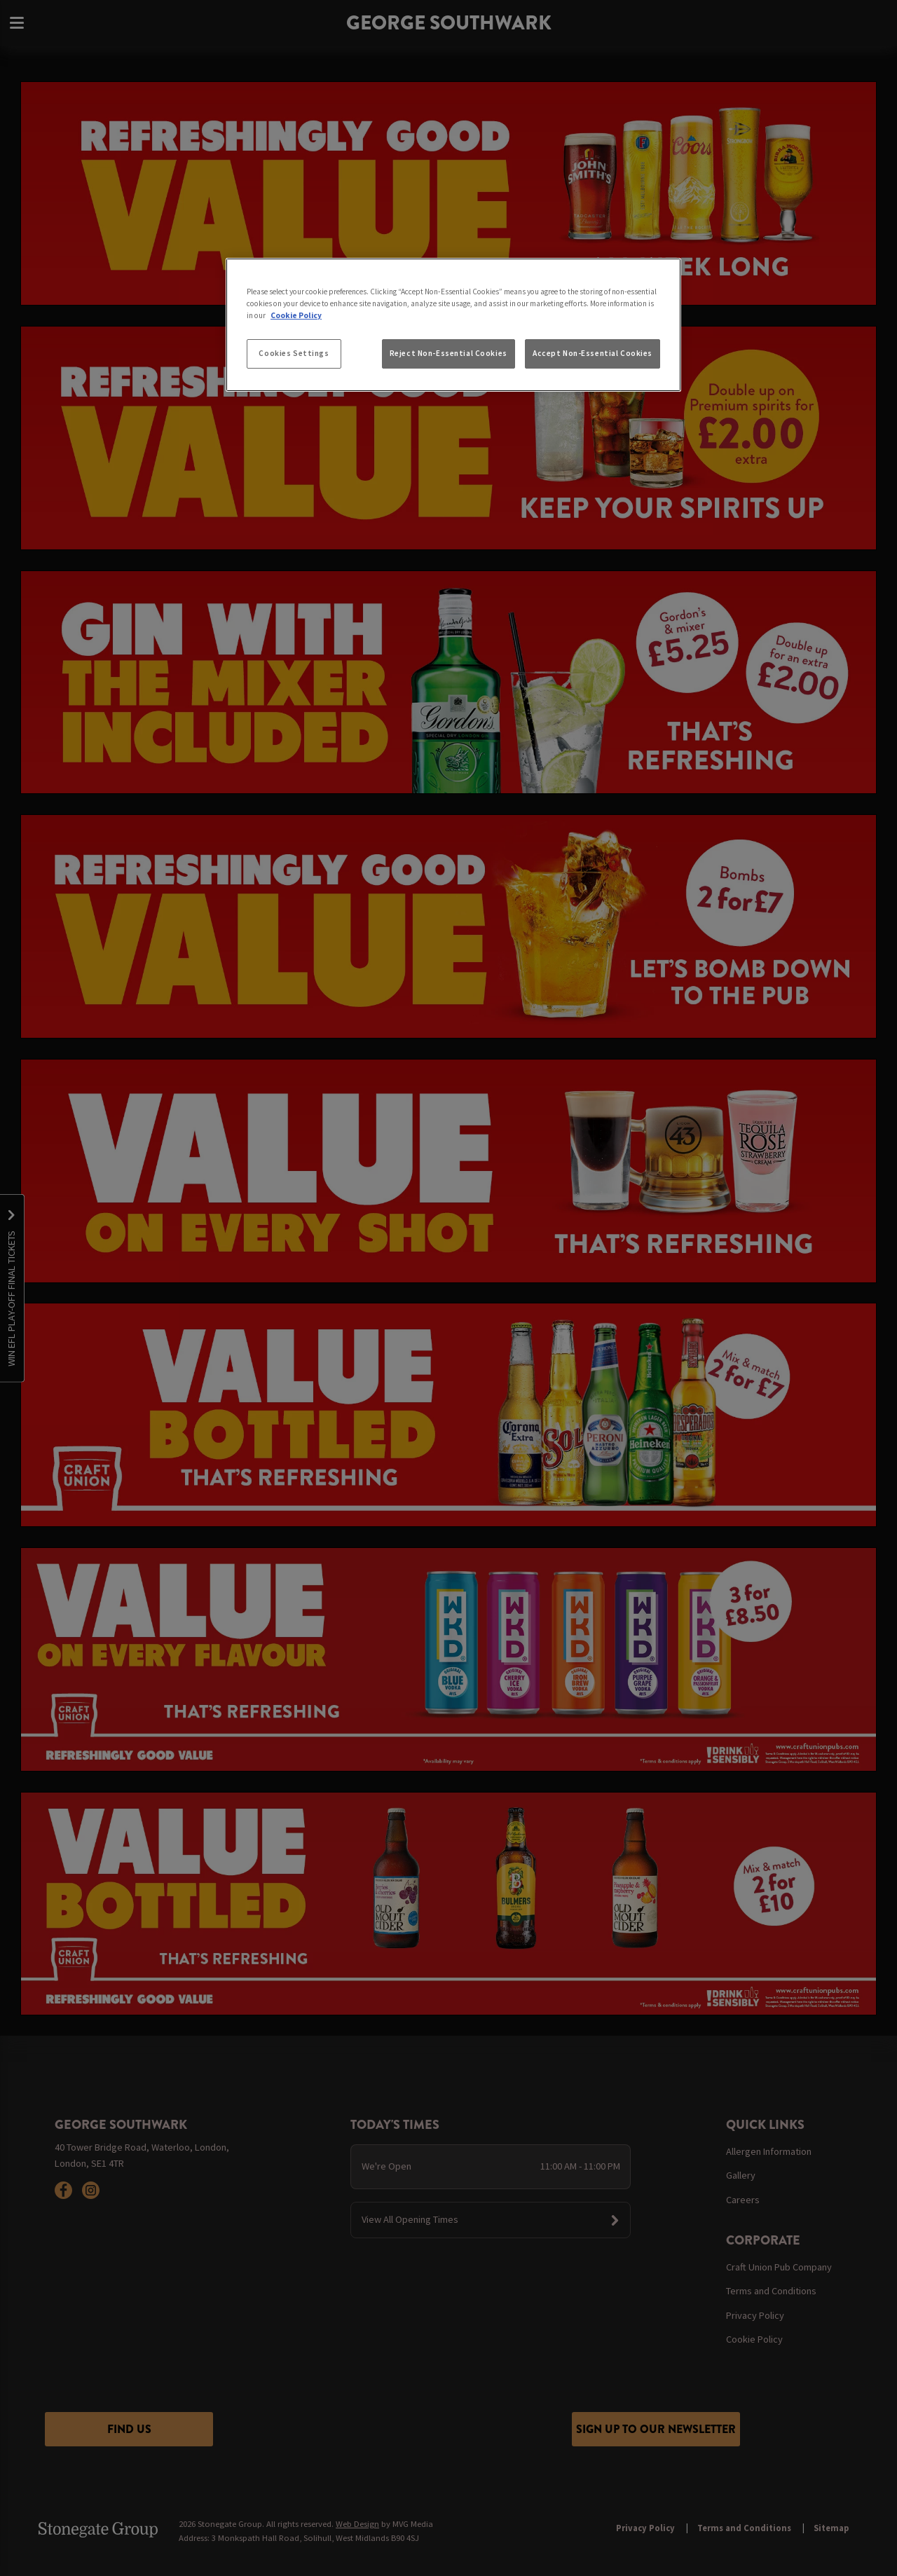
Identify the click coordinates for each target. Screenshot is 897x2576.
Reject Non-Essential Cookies (448, 353)
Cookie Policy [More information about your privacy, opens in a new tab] (296, 315)
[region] (453, 325)
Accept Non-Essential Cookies (592, 353)
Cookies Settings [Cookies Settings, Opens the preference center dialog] (294, 353)
